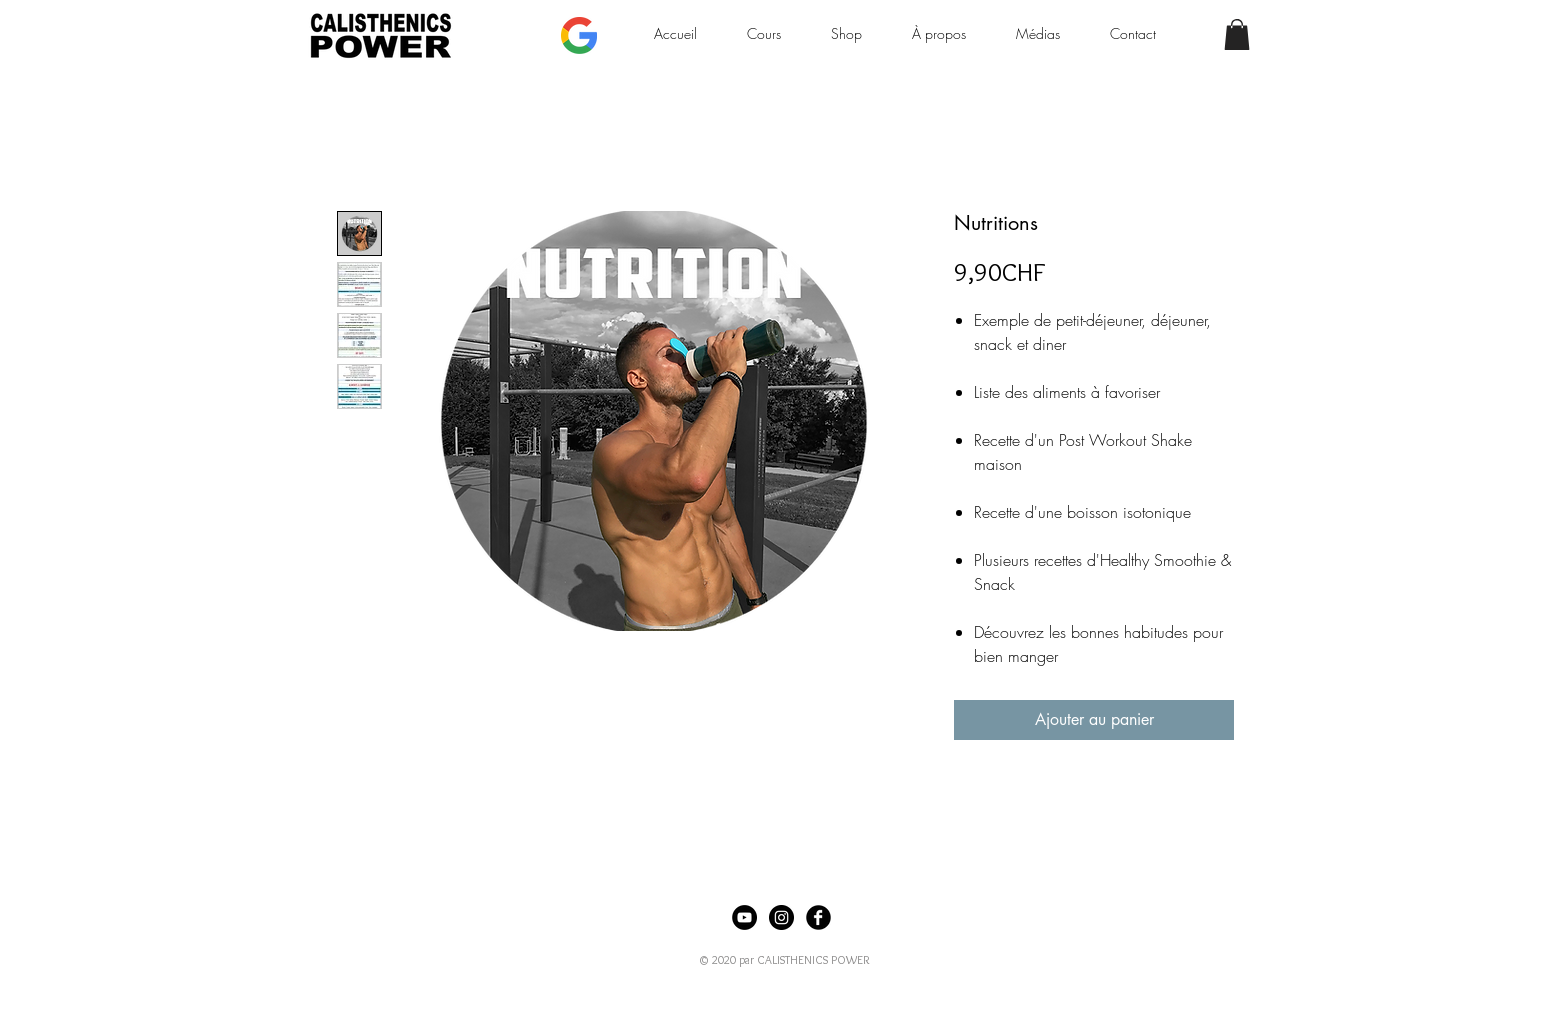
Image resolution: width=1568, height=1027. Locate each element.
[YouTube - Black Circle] (744, 917)
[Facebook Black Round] (818, 917)
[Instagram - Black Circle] (781, 917)
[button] (1237, 34)
